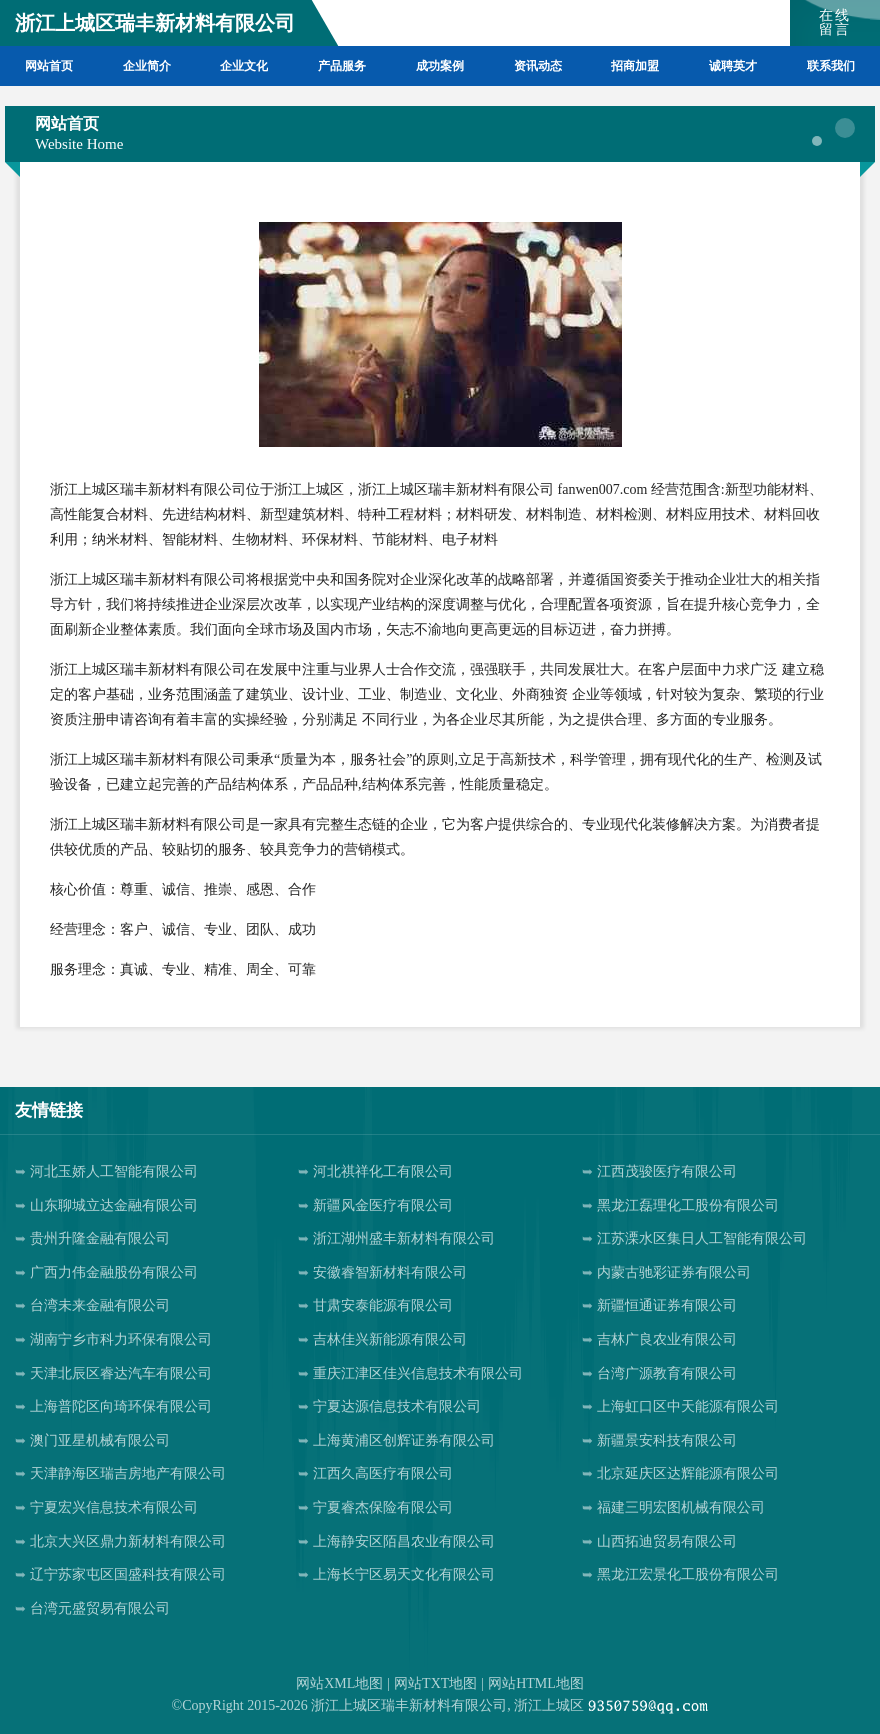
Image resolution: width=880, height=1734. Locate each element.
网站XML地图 (339, 1683)
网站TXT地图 (435, 1683)
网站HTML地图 (536, 1683)
